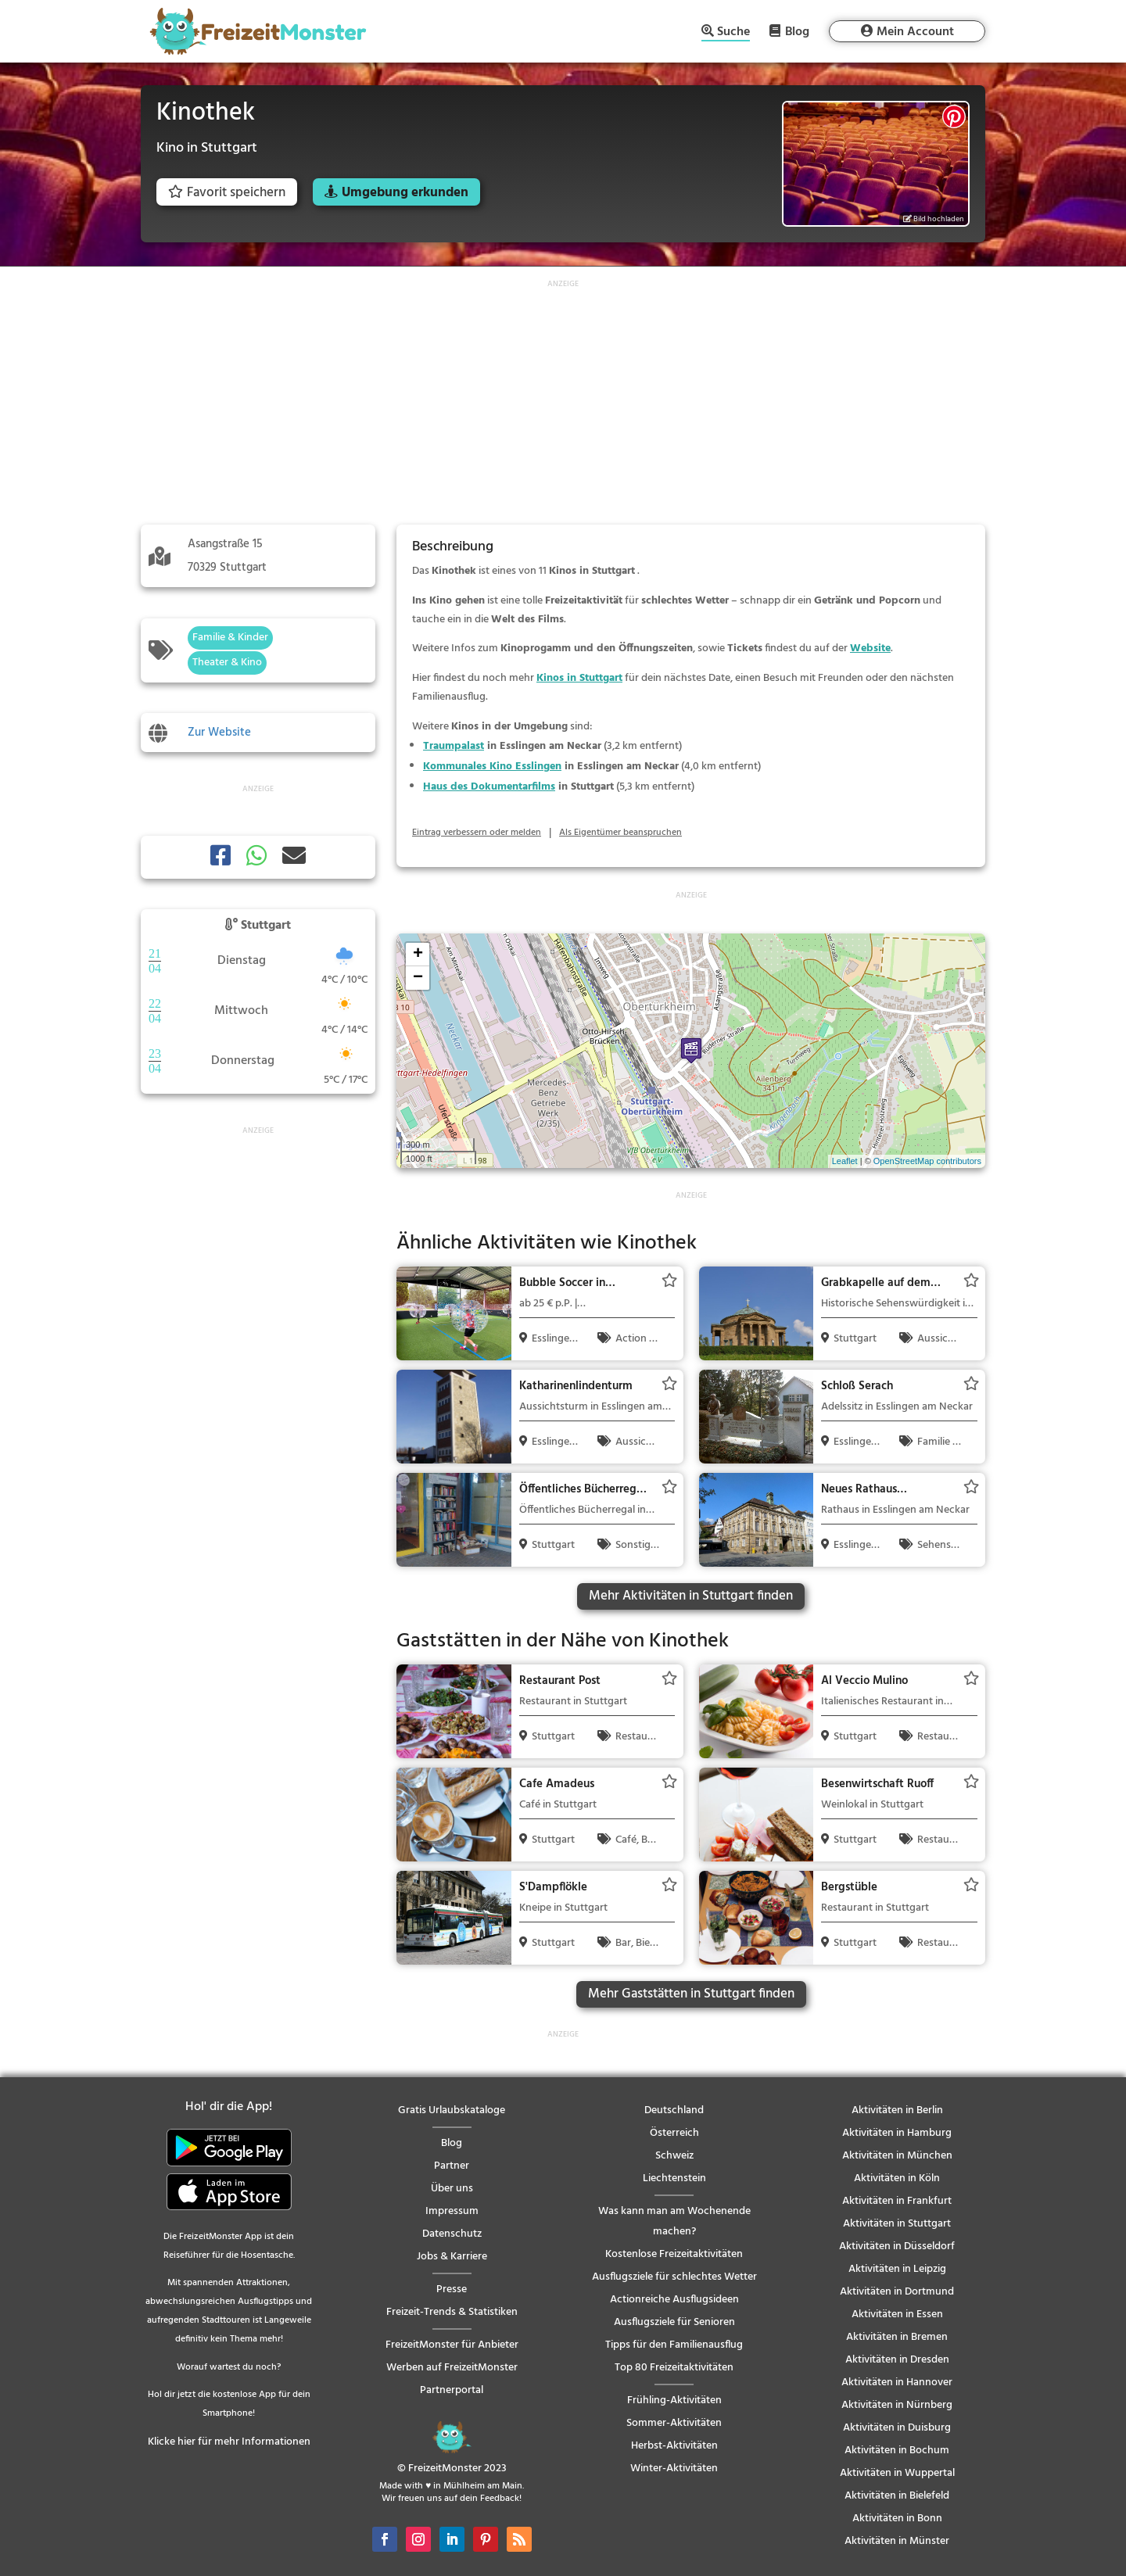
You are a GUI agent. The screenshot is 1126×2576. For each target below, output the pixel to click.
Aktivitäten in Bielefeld (896, 2496)
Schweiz (674, 2156)
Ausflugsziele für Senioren (674, 2322)
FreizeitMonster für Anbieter (451, 2345)
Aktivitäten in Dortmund (897, 2292)
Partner (451, 2166)
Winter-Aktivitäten (674, 2468)
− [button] (418, 978)
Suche (733, 33)
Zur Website (219, 732)
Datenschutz (452, 2234)
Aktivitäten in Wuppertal (897, 2473)
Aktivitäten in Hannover (896, 2382)
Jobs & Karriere (452, 2257)
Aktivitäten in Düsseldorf (897, 2246)
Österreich (674, 2133)
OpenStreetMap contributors (927, 1161)
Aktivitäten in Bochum (896, 2451)
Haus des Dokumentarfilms (489, 787)
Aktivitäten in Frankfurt (897, 2201)
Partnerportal (451, 2390)
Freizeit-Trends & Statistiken (452, 2312)
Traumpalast (453, 746)
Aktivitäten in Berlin (897, 2110)
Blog (797, 31)
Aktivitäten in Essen (897, 2314)
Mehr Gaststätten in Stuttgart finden (691, 1994)
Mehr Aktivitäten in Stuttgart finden (691, 1596)
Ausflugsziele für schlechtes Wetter (674, 2277)
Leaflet (845, 1161)
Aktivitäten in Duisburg (897, 2428)
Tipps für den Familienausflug (674, 2345)
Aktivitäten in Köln (897, 2178)
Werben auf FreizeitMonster (452, 2368)
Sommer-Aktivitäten (674, 2423)
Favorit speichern (226, 192)
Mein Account (915, 32)
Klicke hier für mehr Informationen (229, 2442)
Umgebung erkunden (405, 192)
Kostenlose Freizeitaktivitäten (674, 2254)
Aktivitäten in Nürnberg (896, 2405)
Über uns (452, 2189)
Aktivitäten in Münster (896, 2541)
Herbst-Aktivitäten (674, 2446)
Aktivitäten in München (897, 2156)
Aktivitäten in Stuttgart (897, 2224)
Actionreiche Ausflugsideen (674, 2300)
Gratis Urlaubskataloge (451, 2110)
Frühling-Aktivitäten (674, 2400)
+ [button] (418, 954)
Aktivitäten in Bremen (897, 2337)
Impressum (452, 2211)
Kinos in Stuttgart (579, 678)
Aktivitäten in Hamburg (897, 2133)
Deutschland (674, 2110)
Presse (451, 2289)
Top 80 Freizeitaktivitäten (674, 2368)
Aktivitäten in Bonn (897, 2519)
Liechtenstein (674, 2178)
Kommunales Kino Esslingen (492, 767)
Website (870, 648)
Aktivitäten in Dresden (897, 2360)
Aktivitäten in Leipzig (897, 2269)
